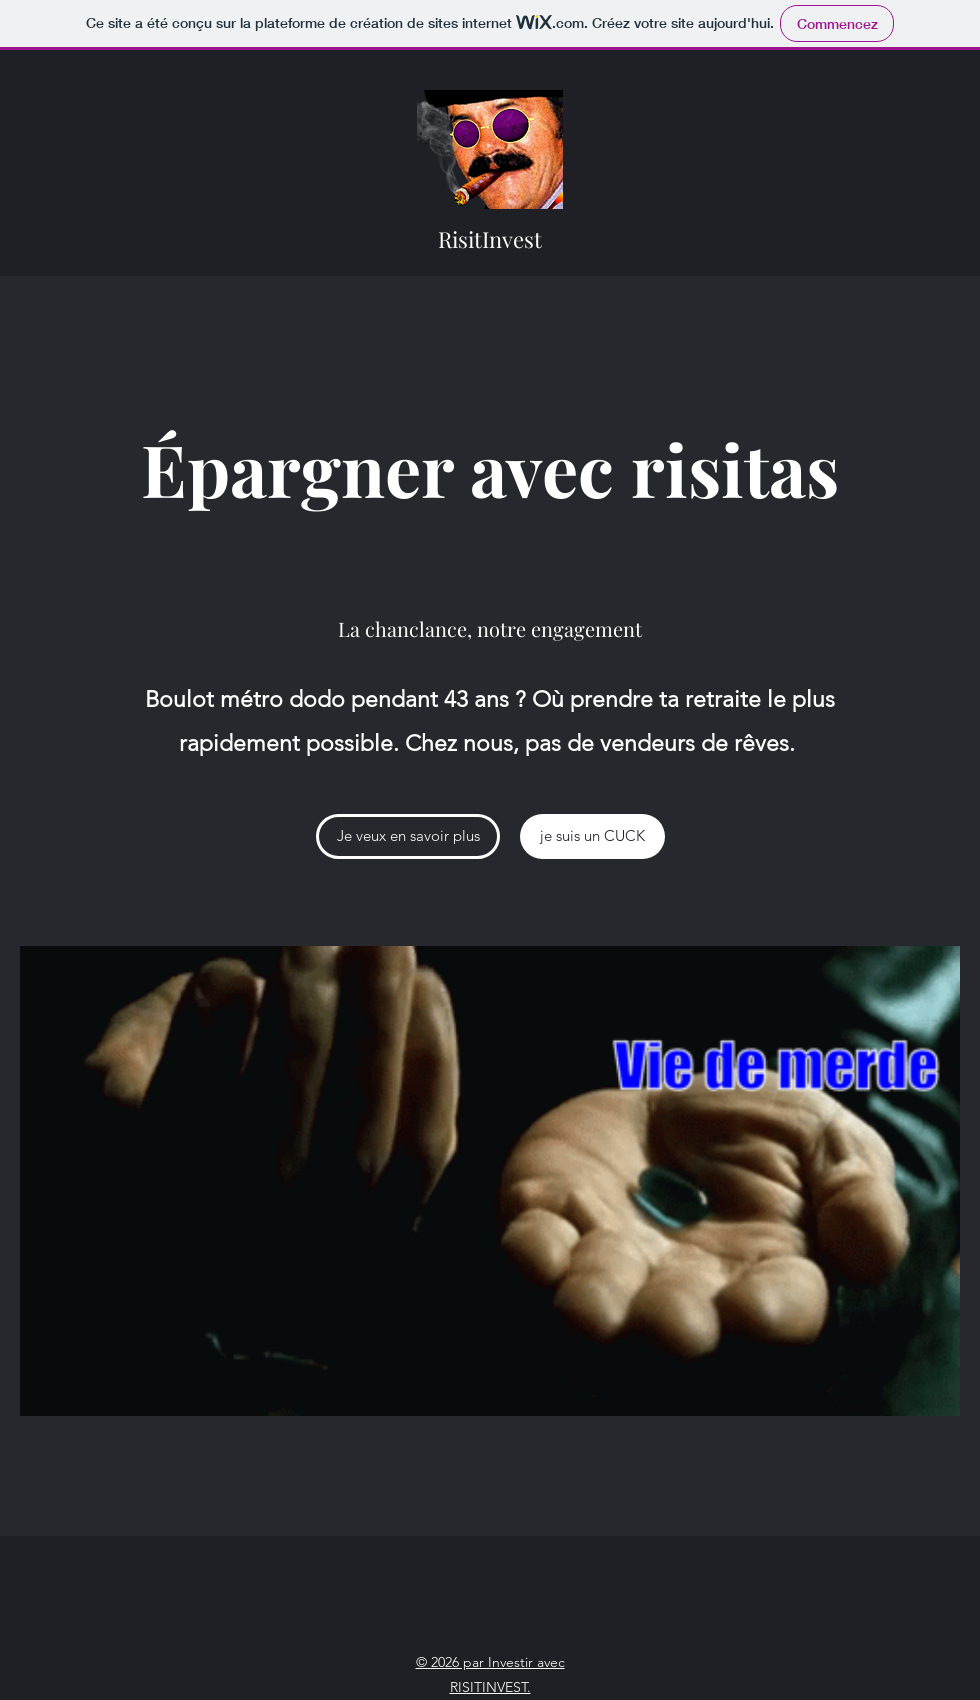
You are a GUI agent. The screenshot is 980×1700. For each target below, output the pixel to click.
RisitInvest (492, 239)
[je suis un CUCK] (592, 836)
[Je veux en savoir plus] (408, 836)
